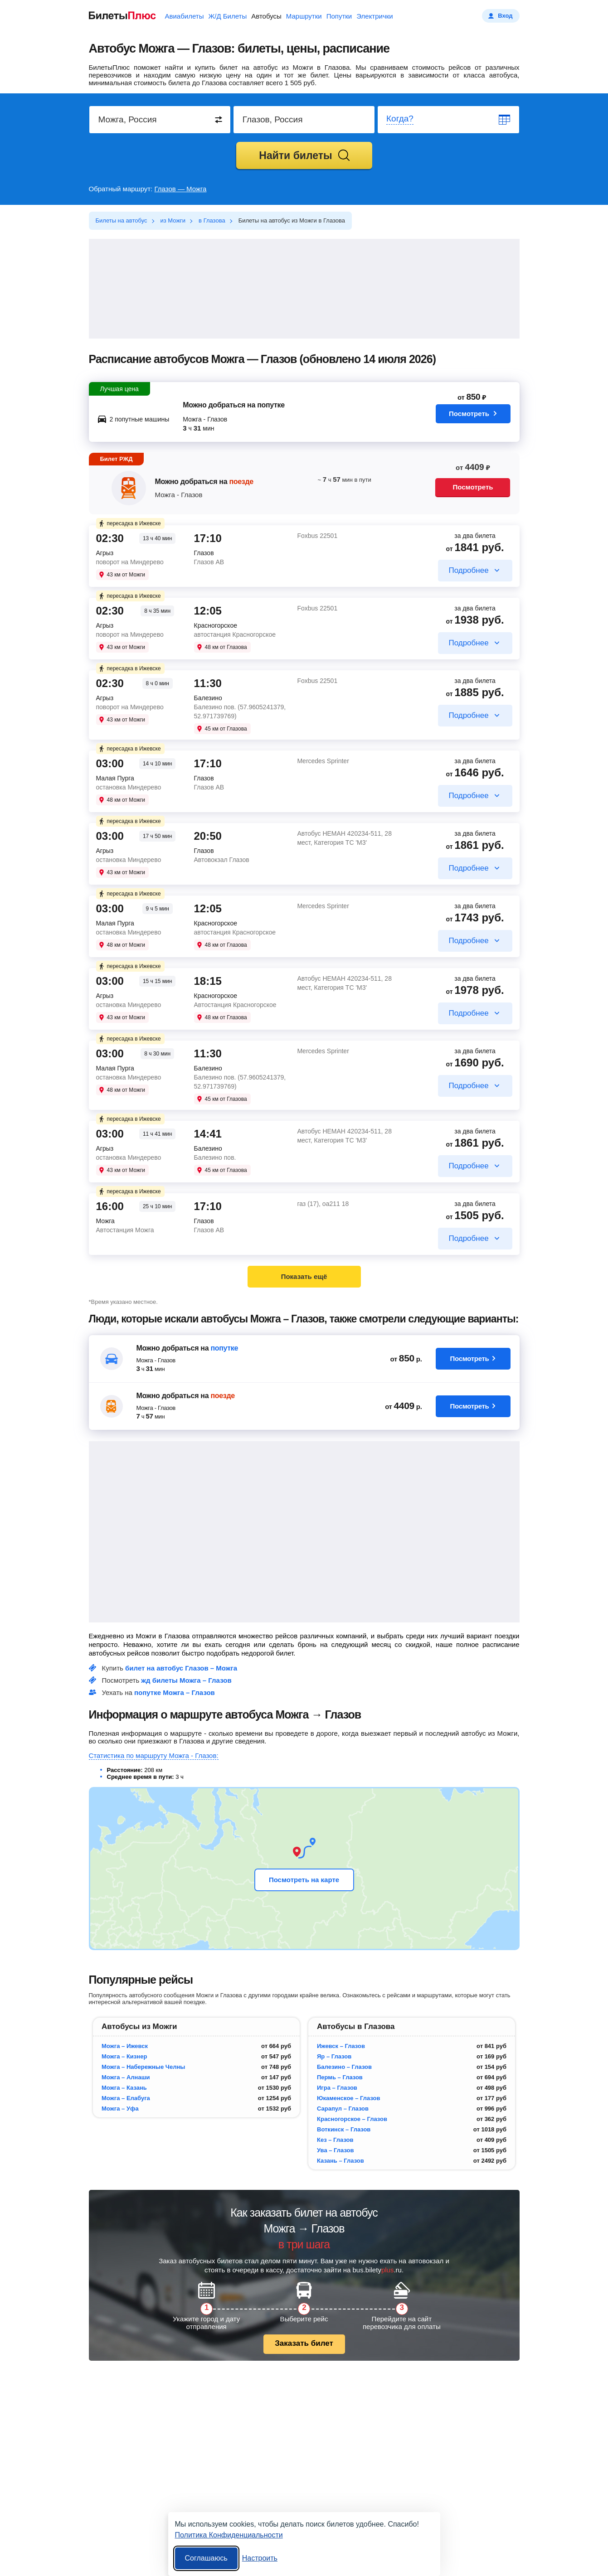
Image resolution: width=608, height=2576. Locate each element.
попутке (224, 1348)
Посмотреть (473, 416)
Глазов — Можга (181, 189)
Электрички (374, 16)
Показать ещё (304, 1276)
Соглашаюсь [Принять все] (206, 2558)
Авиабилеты (184, 16)
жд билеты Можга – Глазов (186, 1680)
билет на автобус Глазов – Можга (181, 1668)
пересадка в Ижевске (129, 523)
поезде (241, 481)
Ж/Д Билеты (227, 16)
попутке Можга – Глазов (174, 1692)
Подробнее (468, 570)
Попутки (339, 16)
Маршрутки (304, 16)
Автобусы (266, 16)
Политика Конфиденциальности (229, 2535)
